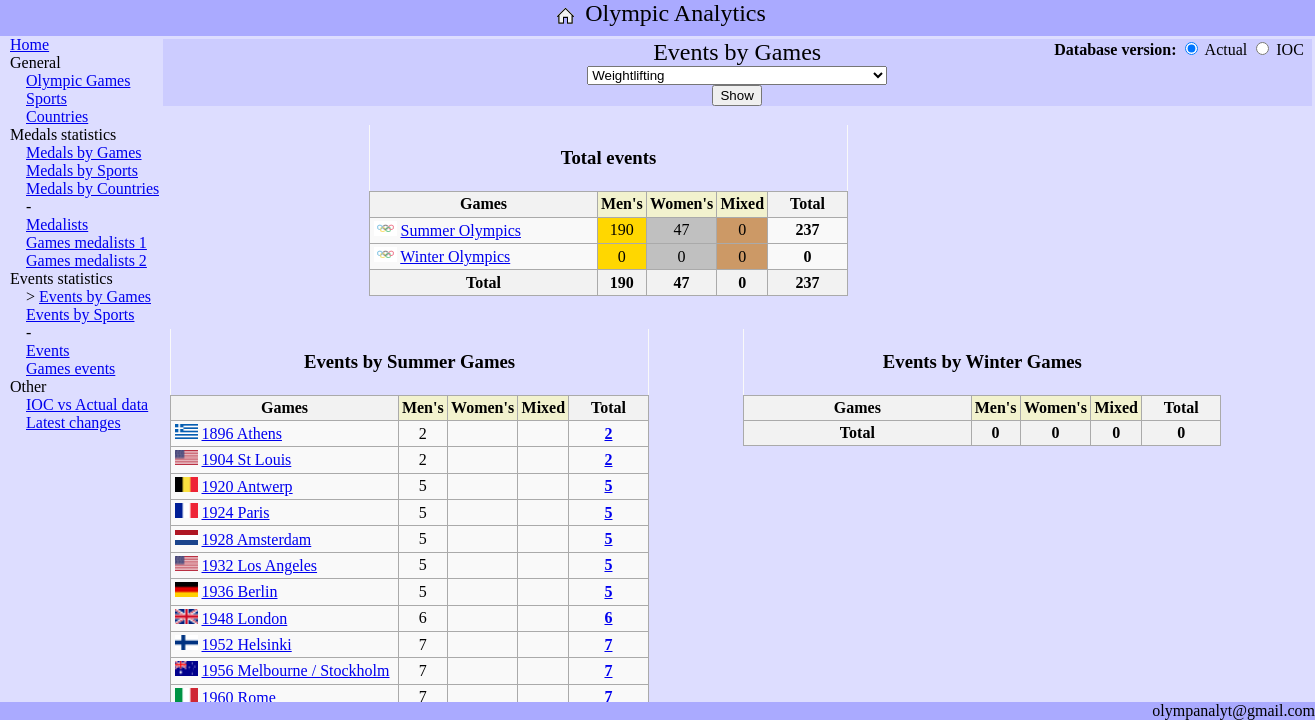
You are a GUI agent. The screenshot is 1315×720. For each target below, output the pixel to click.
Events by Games (95, 296)
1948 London (245, 618)
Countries (57, 116)
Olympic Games (78, 80)
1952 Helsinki (247, 644)
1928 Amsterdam (257, 539)
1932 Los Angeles (260, 565)
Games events (70, 368)
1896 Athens (242, 433)
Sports (46, 98)
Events (48, 350)
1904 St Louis (247, 459)
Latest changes (73, 422)
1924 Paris (236, 512)
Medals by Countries (92, 188)
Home (29, 44)
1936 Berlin (240, 591)
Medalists (57, 224)
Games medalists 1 (86, 242)
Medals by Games (84, 152)
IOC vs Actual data (87, 404)
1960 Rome (239, 697)
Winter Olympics (455, 256)
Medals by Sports (82, 170)
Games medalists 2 (86, 260)
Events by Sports (80, 314)
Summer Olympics (461, 230)
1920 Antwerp (247, 486)
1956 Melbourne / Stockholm (296, 670)
